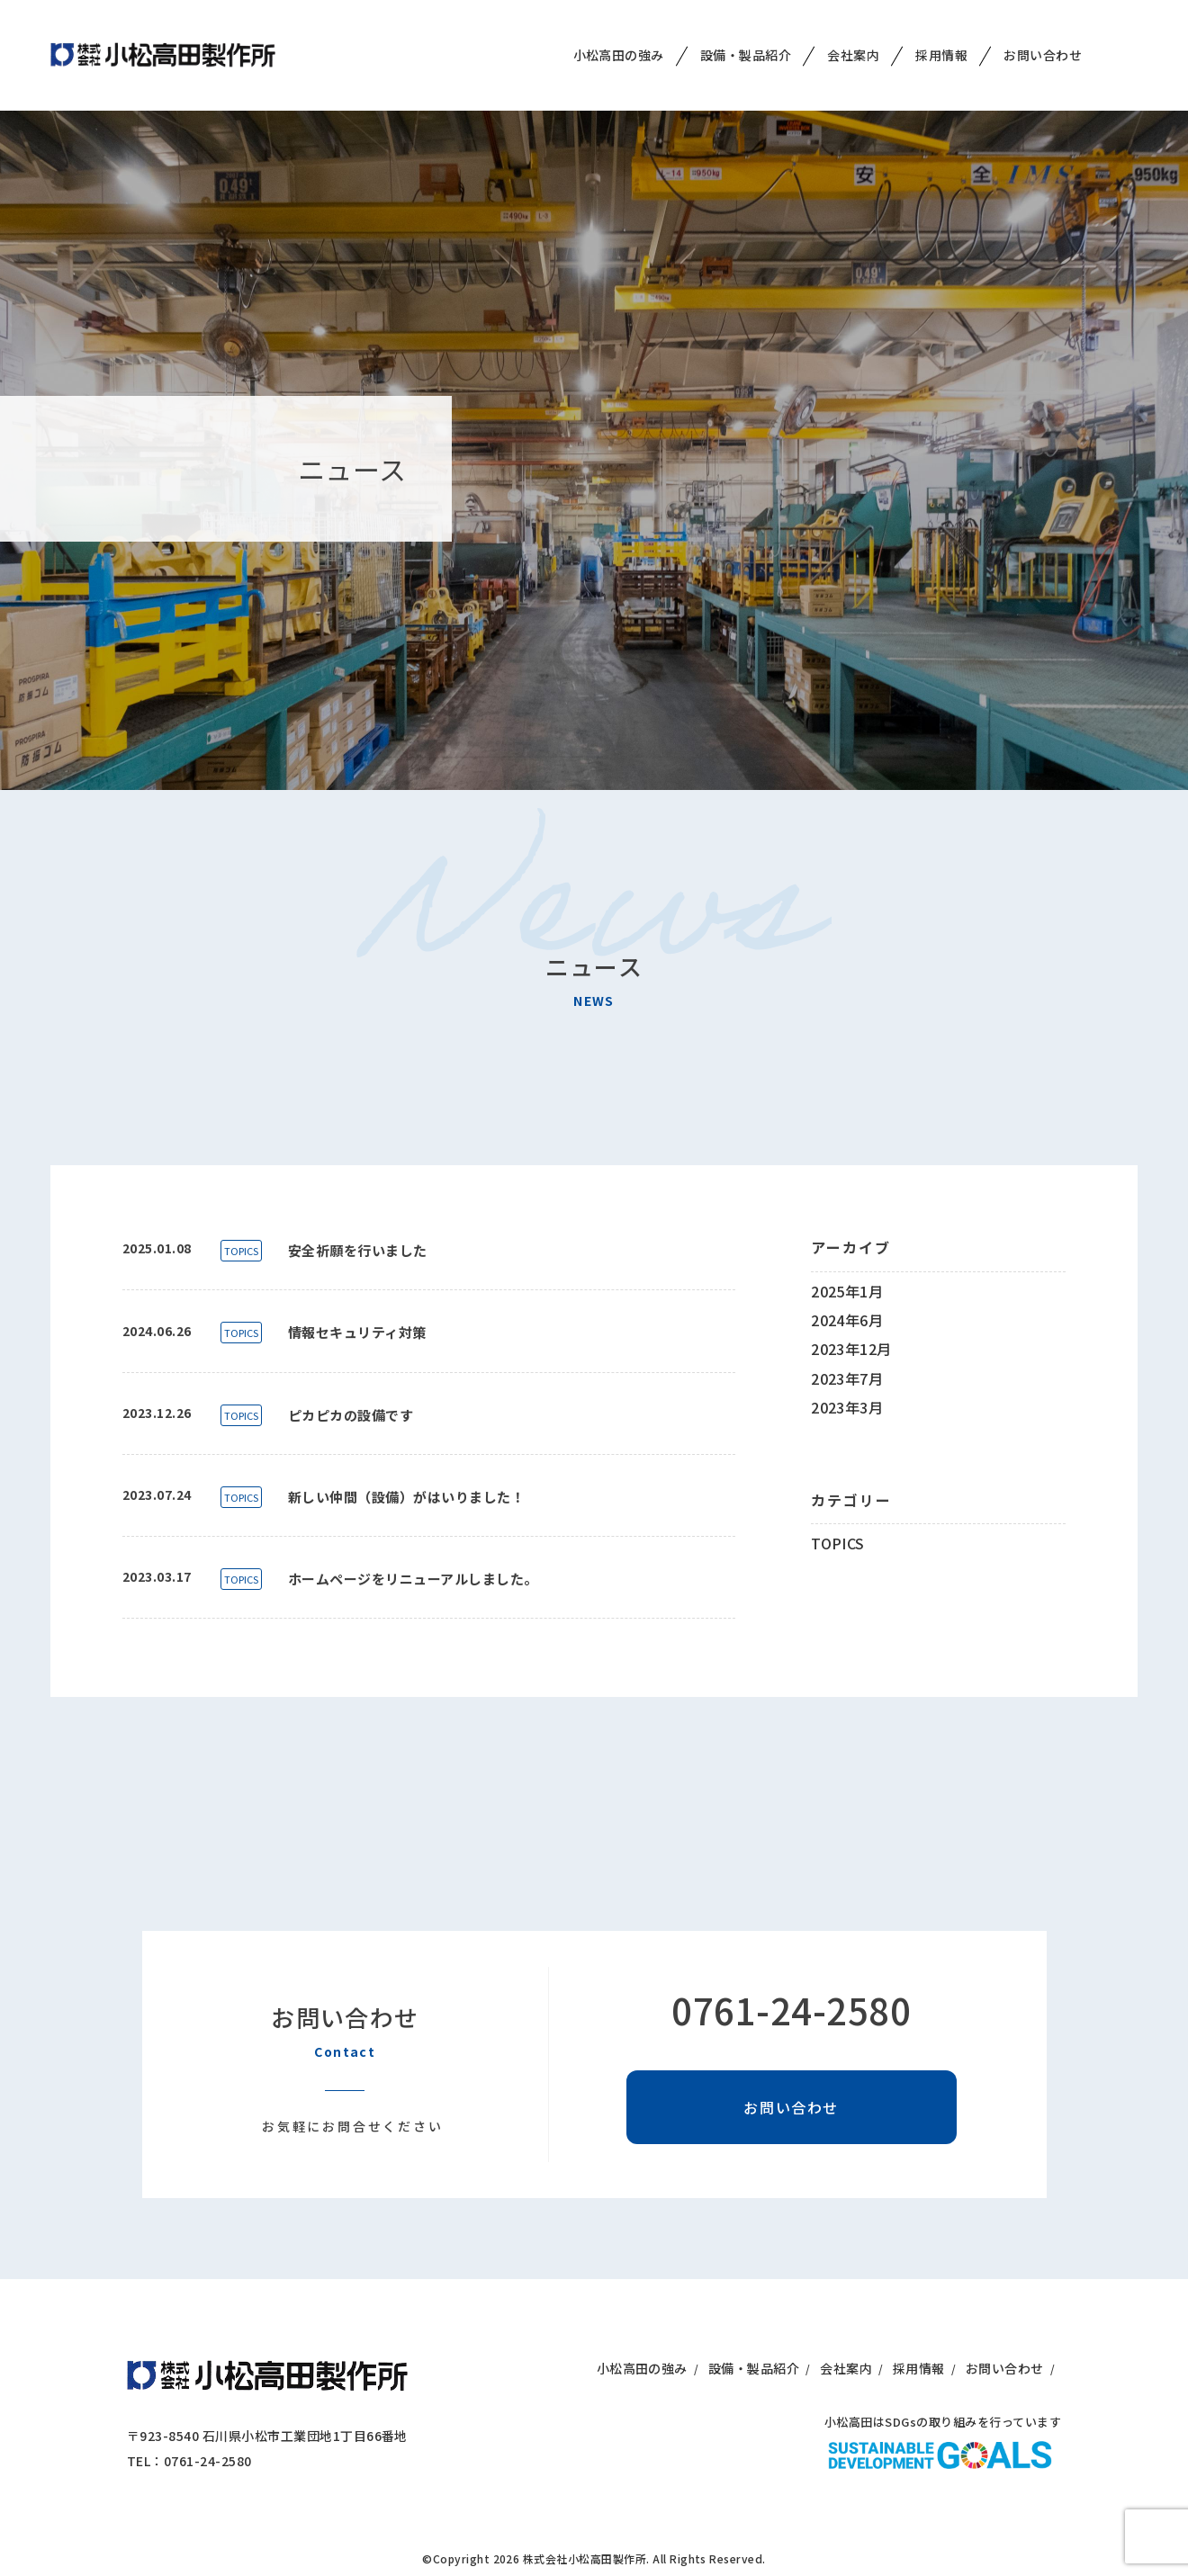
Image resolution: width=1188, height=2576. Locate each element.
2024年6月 (847, 1320)
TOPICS (241, 1250)
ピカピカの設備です (350, 1414)
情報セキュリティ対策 (357, 1332)
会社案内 (853, 40)
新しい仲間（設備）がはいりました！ (406, 1496)
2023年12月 (851, 1349)
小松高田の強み (618, 40)
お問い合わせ (1043, 40)
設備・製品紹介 (745, 40)
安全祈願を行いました (358, 1250)
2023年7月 (847, 1378)
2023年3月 (847, 1407)
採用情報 (941, 40)
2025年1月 (847, 1291)
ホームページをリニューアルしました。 (413, 1578)
